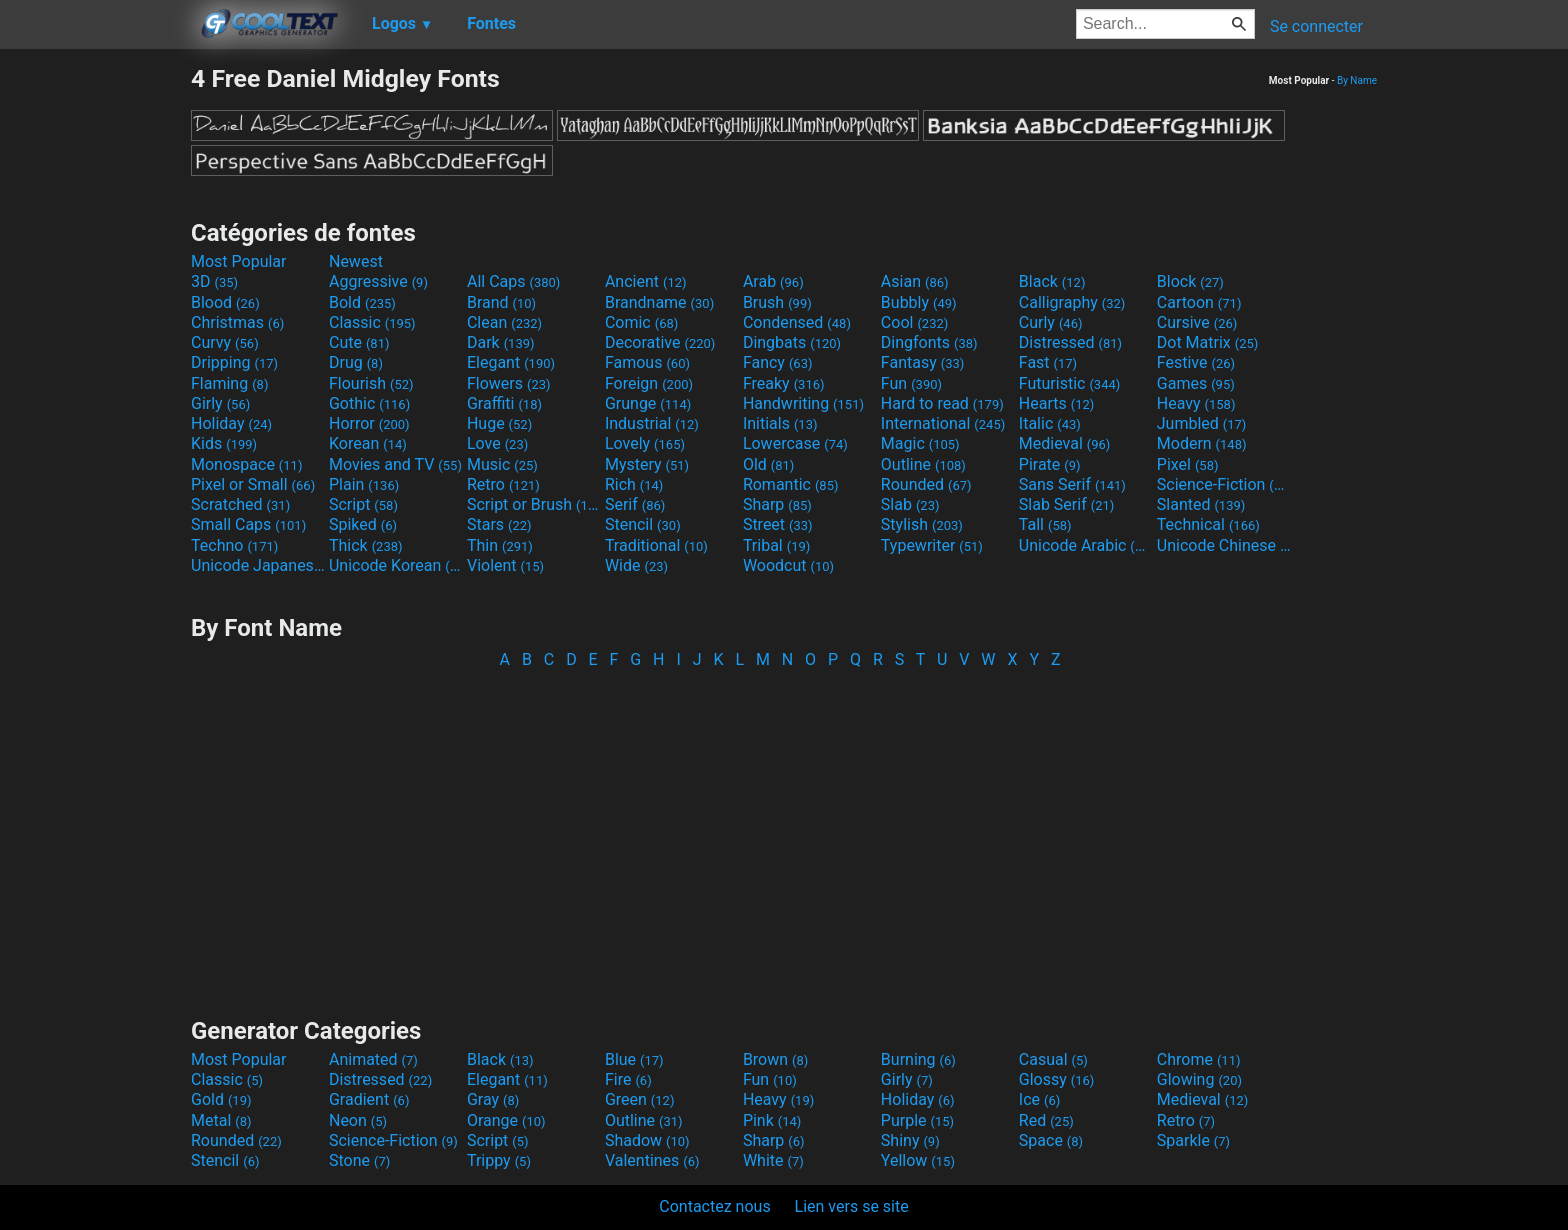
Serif (635, 504)
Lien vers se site (852, 1206)
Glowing (1199, 1079)
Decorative (660, 342)
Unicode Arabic (1086, 545)
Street (778, 524)
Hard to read (942, 403)
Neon (358, 1120)
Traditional (656, 545)
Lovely (645, 443)
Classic (372, 322)
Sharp (777, 504)
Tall (1045, 524)
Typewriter (932, 545)
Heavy (1196, 403)
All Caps (513, 281)
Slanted (1201, 504)
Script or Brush (534, 504)
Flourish (371, 383)
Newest (356, 261)
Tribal (776, 545)
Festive (1196, 362)
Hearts (1056, 403)
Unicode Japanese (258, 565)
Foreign (649, 383)
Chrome (1199, 1059)
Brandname (659, 302)
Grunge (648, 403)
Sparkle (1193, 1140)
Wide (636, 565)
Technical (1208, 524)
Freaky (784, 383)
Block (1190, 281)
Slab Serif (1066, 504)
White (773, 1160)
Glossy (1057, 1079)
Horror (369, 423)
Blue (634, 1059)
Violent (505, 565)
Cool (914, 322)
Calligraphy (1072, 302)
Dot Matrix (1208, 342)
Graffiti (504, 403)
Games (1196, 383)
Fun (911, 383)
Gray (493, 1099)
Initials (780, 423)
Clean (504, 322)
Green (640, 1099)
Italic (1050, 423)
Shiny (910, 1140)
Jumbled (1202, 423)
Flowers (509, 383)
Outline (923, 464)
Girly (220, 403)
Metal (221, 1120)
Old (768, 464)
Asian (915, 281)
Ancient (646, 281)
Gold (221, 1099)
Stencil (643, 524)
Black (1052, 281)
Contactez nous (714, 1206)
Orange (506, 1120)
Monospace (246, 464)
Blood (225, 302)
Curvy (225, 342)
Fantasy (922, 362)
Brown (775, 1059)
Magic (920, 443)
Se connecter (1316, 26)
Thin (500, 545)
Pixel (1188, 464)
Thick (366, 545)
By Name (1357, 80)
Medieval (1065, 443)
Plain (364, 484)
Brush (777, 302)
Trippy (499, 1160)
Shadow (647, 1140)
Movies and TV (395, 464)
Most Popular (239, 261)
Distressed (1070, 342)
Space (1051, 1140)
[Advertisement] (95, 364)
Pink (772, 1120)
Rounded (926, 484)
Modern (1202, 443)
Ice (1039, 1099)
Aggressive (378, 281)
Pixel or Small (253, 484)
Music (502, 464)
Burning (918, 1059)
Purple (917, 1120)
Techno (234, 545)
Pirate (1050, 464)
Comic (641, 322)
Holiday (231, 423)
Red (1046, 1120)
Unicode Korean (396, 565)
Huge (499, 423)
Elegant (511, 362)
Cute (359, 342)
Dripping (234, 362)
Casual (1053, 1059)
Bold (362, 302)
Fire (628, 1079)
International (943, 423)
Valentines (652, 1160)
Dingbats (792, 342)
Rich (634, 484)
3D (214, 281)
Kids (224, 443)
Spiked (363, 524)
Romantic (791, 484)
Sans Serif (1072, 484)
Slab (910, 504)
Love (497, 443)
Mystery (647, 464)
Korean (368, 443)
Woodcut (788, 565)
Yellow (918, 1160)
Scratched (240, 504)
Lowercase (795, 443)
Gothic (369, 403)
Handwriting (803, 403)
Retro (503, 484)
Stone (359, 1160)
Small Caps (248, 524)
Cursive (1197, 322)
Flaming (229, 383)
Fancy (778, 362)
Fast (1048, 362)
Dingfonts (929, 342)
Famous (647, 362)
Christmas (237, 322)
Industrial (652, 423)
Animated (373, 1059)
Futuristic (1070, 383)
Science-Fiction (1224, 484)
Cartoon (1199, 302)
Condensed (797, 322)
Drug (356, 362)
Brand (501, 302)
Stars (499, 524)
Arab (773, 281)
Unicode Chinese (1224, 545)
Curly (1051, 322)
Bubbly (919, 302)
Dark (501, 342)
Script (363, 504)
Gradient (369, 1099)
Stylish (922, 524)
